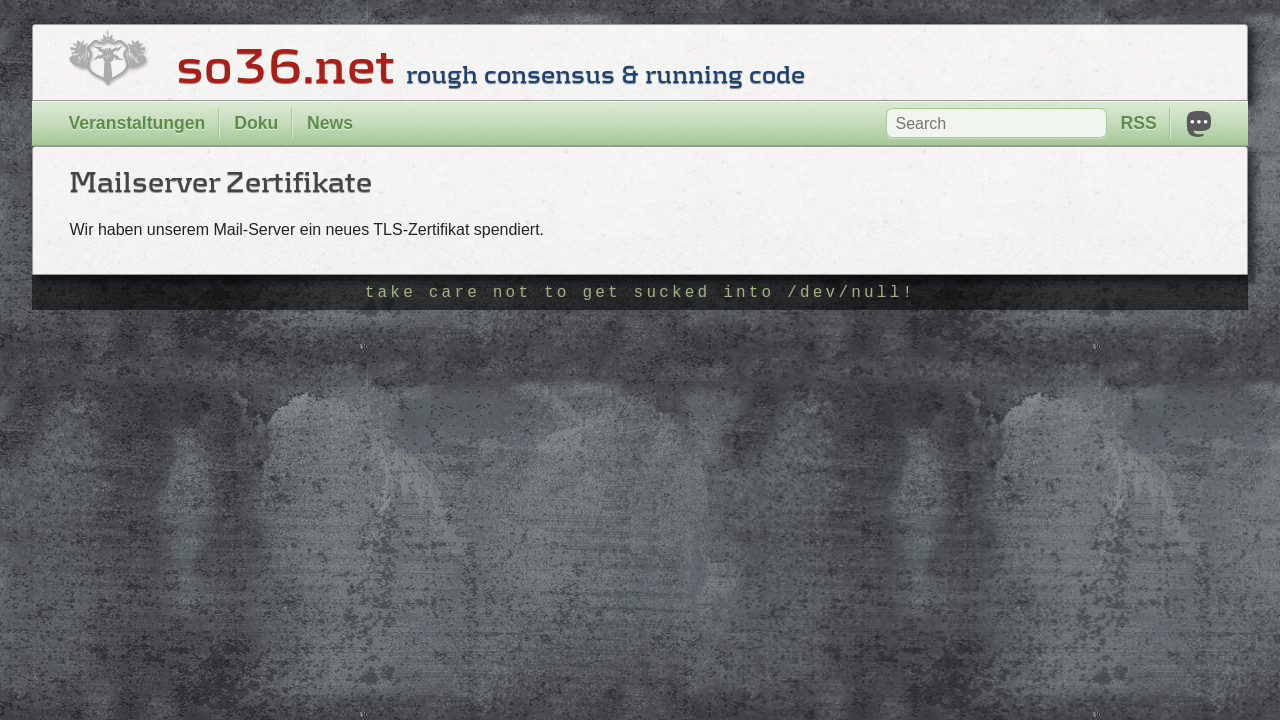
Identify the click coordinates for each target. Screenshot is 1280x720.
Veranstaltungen (136, 123)
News (330, 123)
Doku (256, 123)
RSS (1138, 123)
